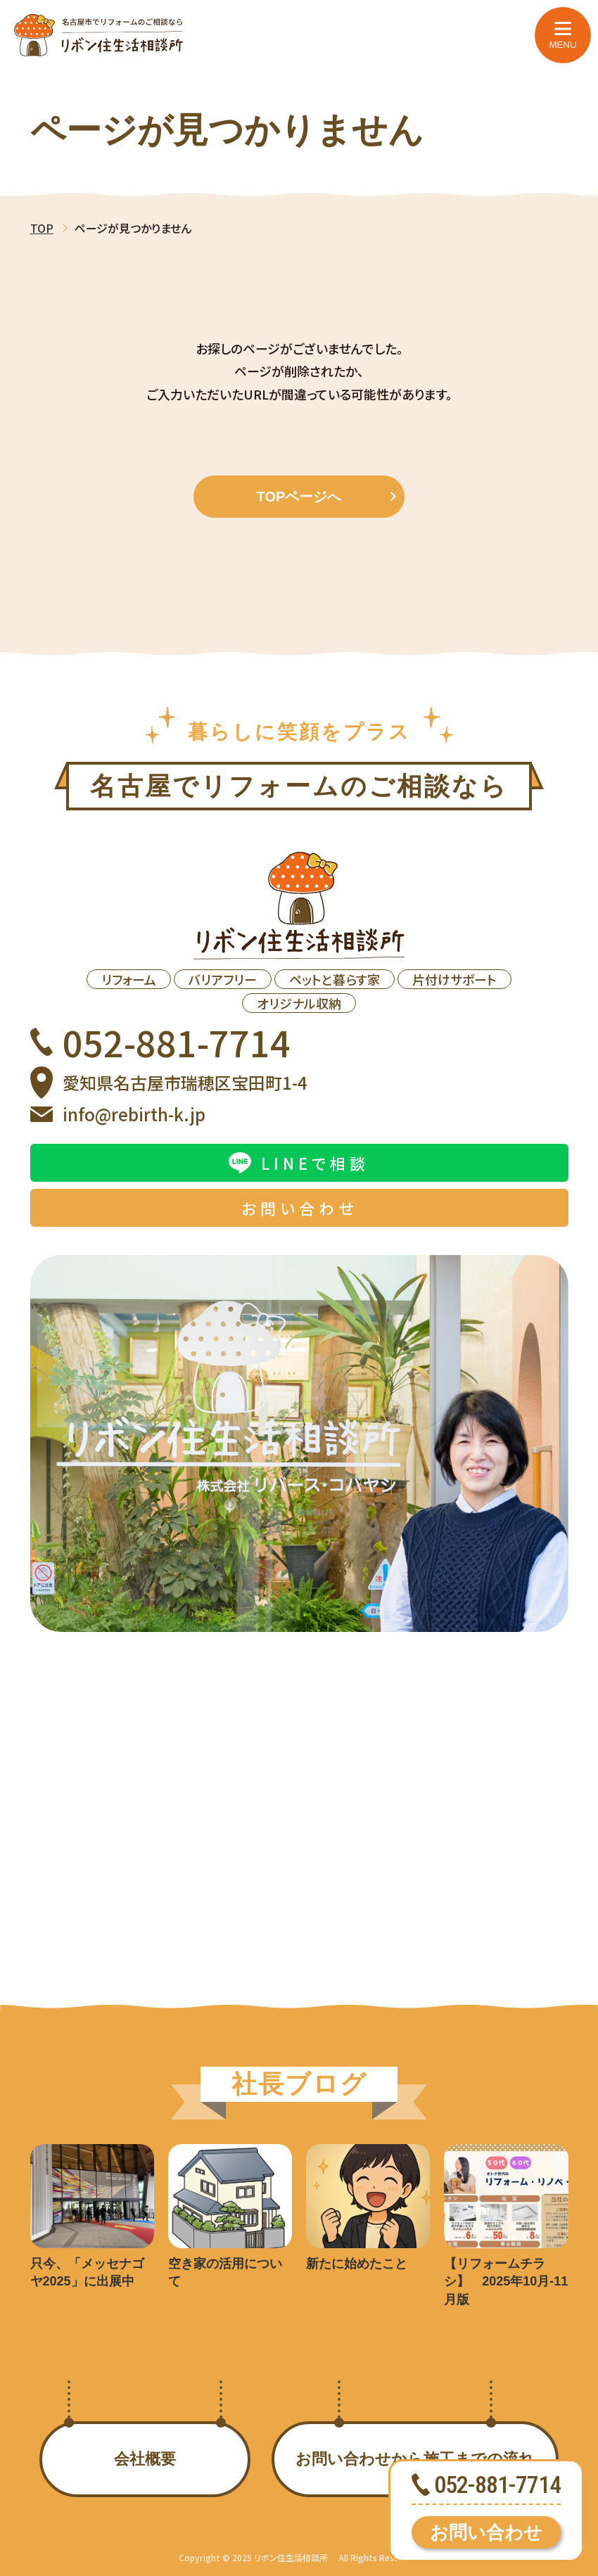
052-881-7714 (160, 1041)
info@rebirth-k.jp (117, 1114)
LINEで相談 (299, 1163)
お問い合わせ (486, 2532)
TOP (41, 227)
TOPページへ (326, 496)
